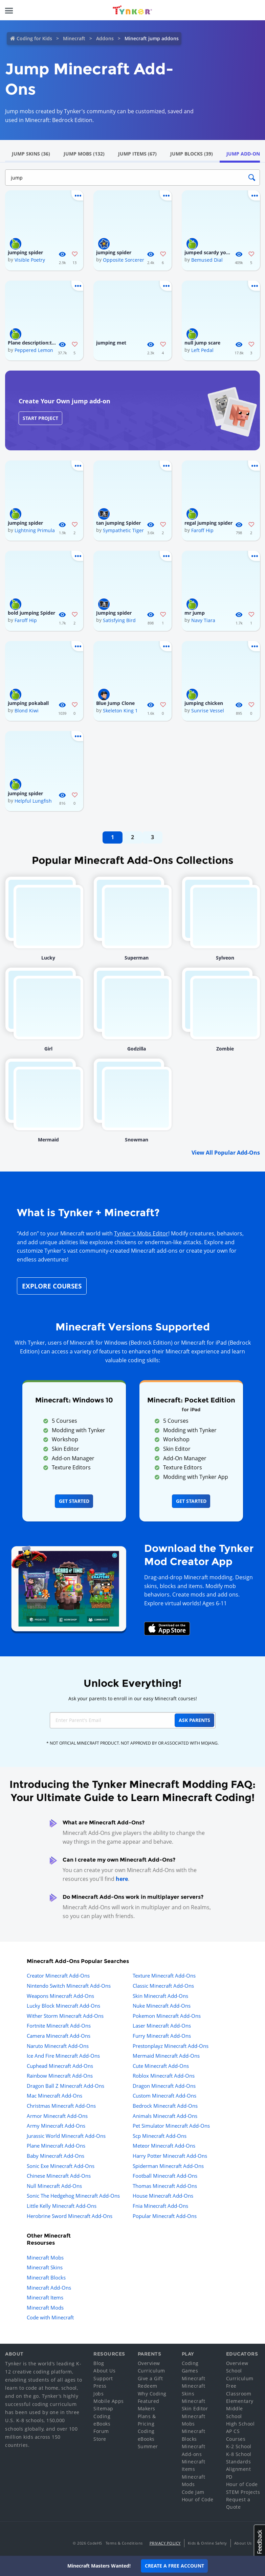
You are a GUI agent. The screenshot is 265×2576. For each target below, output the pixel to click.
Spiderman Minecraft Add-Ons (168, 2166)
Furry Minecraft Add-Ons (162, 2035)
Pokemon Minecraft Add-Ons (167, 2015)
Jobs (98, 2393)
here (122, 1879)
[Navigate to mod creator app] (69, 1587)
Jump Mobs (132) (84, 153)
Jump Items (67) (137, 153)
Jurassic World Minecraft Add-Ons (66, 2135)
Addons (105, 38)
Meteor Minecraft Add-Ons (164, 2145)
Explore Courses (52, 1286)
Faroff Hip (202, 530)
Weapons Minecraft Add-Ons (60, 1995)
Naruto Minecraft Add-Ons (58, 2045)
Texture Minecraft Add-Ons (164, 1975)
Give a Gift (150, 2378)
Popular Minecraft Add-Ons (165, 2216)
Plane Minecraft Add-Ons (56, 2145)
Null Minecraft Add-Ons (54, 2185)
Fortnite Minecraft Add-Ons (59, 2025)
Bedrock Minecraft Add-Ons (165, 2105)
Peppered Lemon (34, 350)
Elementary (239, 2401)
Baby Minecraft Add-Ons (55, 2155)
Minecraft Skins (45, 2267)
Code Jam (193, 2492)
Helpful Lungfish (33, 801)
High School (240, 2423)
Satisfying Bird (119, 620)
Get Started (74, 1501)
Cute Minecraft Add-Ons (161, 2065)
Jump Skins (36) (31, 153)
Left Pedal (202, 350)
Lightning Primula (35, 530)
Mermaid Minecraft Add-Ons (166, 2055)
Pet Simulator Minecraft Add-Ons (171, 2125)
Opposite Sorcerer (123, 260)
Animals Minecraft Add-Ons (165, 2115)
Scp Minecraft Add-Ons (159, 2135)
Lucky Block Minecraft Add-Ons (63, 2005)
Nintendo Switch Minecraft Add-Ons (69, 1985)
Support (103, 2378)
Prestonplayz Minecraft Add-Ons (170, 2045)
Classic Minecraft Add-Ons (163, 1985)
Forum (101, 2431)
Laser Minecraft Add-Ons (162, 2025)
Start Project (40, 418)
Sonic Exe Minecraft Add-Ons (60, 2166)
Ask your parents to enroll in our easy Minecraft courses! (132, 1698)
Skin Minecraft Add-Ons (160, 1995)
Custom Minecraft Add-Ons (164, 2095)
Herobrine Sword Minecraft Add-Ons (69, 2216)
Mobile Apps (108, 2401)
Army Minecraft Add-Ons (56, 2125)
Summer (148, 2446)
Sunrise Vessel (207, 710)
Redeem (147, 2386)
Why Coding (152, 2393)
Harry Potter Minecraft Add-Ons (170, 2155)
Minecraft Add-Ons (49, 2287)
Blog (98, 2363)
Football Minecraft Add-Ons (165, 2175)
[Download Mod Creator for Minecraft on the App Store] (167, 1627)
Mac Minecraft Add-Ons (54, 2095)
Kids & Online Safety (207, 2543)
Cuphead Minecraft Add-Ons (60, 2065)
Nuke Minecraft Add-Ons (162, 2005)
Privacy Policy (165, 2543)
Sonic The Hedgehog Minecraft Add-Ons (73, 2195)
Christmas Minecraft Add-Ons (61, 2105)
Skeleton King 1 (120, 710)
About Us (104, 2370)
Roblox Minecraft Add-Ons (164, 2075)
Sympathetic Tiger (123, 530)
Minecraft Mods (45, 2307)
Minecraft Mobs (45, 2257)
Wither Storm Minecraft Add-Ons (65, 2015)
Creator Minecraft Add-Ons (58, 1975)
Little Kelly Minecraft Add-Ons (61, 2205)
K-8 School (238, 2454)
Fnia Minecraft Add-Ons (160, 2205)
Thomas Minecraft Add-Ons (165, 2185)
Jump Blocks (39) (191, 153)
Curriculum (151, 2370)
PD (229, 2477)
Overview (149, 2363)
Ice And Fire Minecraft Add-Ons (63, 2055)
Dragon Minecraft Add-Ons (164, 2085)
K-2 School (238, 2446)
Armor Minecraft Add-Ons (57, 2115)
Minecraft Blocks (46, 2277)
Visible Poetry (30, 260)
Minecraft (74, 38)
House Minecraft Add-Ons (163, 2195)
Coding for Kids (34, 38)
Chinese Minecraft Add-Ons (59, 2175)
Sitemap (103, 2408)
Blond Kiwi (27, 710)
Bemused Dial (207, 260)
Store (99, 2439)
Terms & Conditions (124, 2543)
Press (100, 2386)
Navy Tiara (203, 620)
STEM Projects (243, 2492)
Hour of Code (198, 2499)
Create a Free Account (174, 2565)
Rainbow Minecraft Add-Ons (60, 2075)
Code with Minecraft (50, 2317)
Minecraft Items (45, 2297)
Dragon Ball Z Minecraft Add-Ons (65, 2085)
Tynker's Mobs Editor (141, 1233)
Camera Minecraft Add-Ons (58, 2035)
